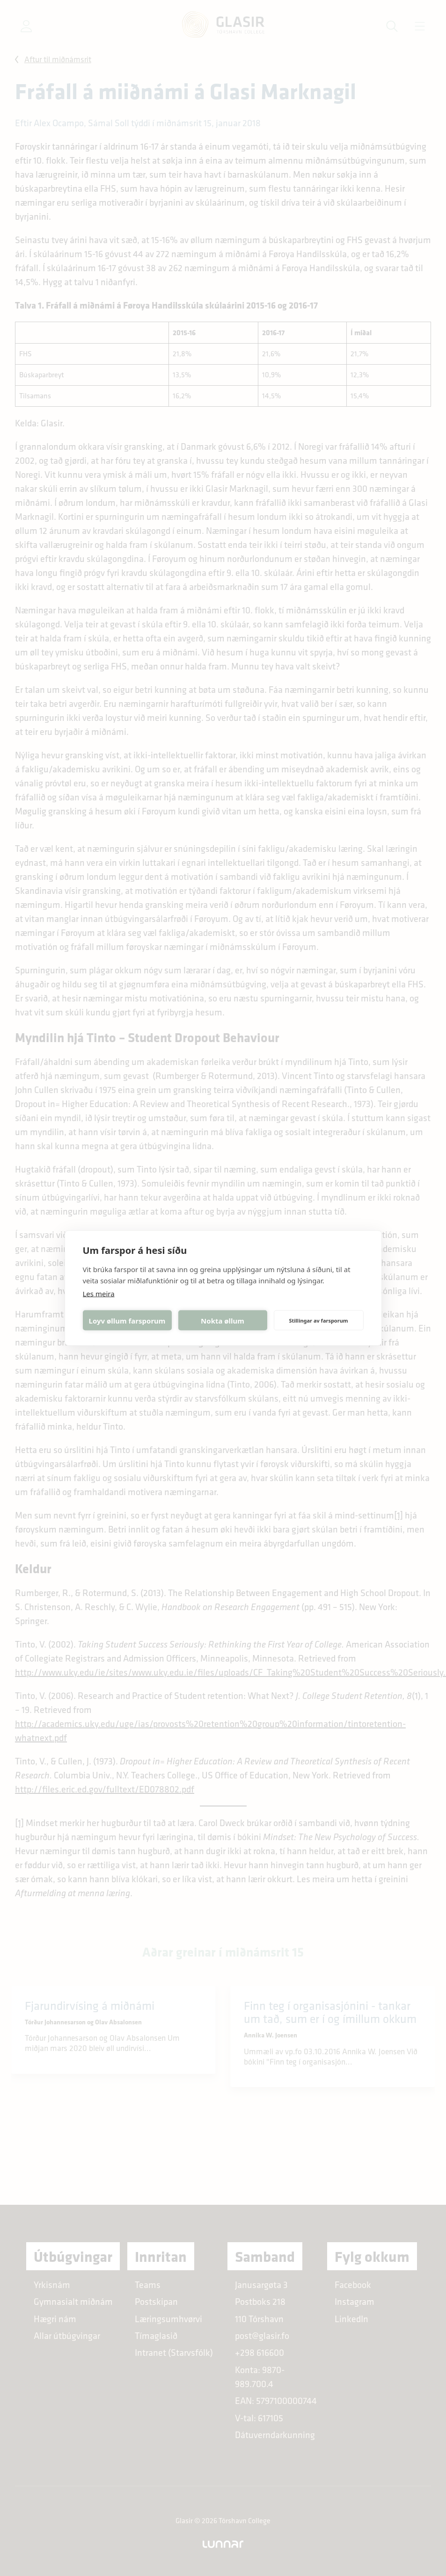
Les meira (99, 1293)
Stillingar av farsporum (318, 1320)
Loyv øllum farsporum (127, 1320)
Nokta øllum (222, 1320)
